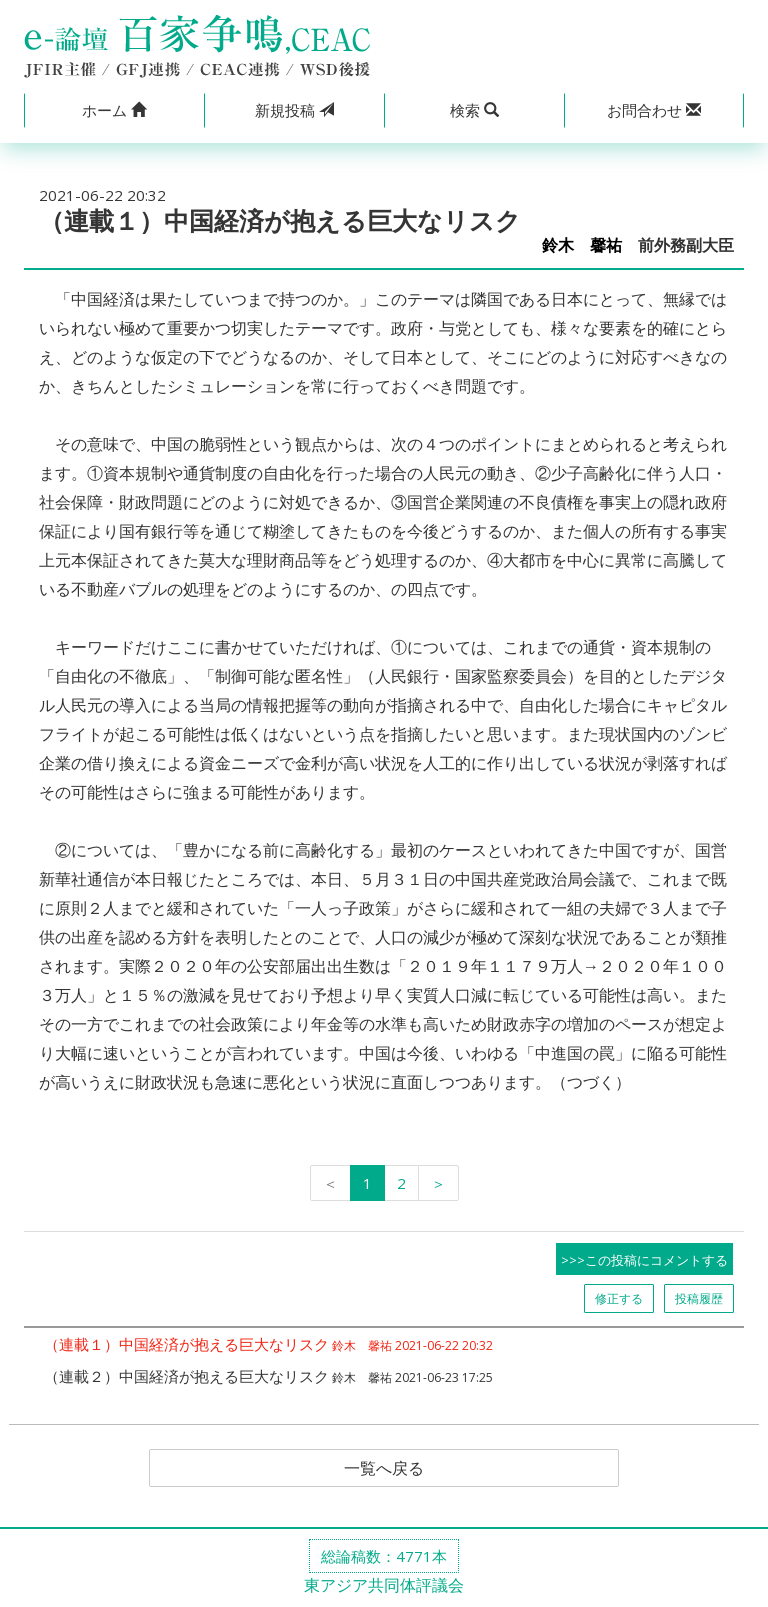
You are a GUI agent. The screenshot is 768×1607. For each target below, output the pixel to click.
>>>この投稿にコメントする (644, 1260)
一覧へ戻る (384, 1468)
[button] (114, 110)
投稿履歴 (699, 1298)
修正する (619, 1298)
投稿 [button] (294, 110)
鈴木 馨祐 (582, 245)
